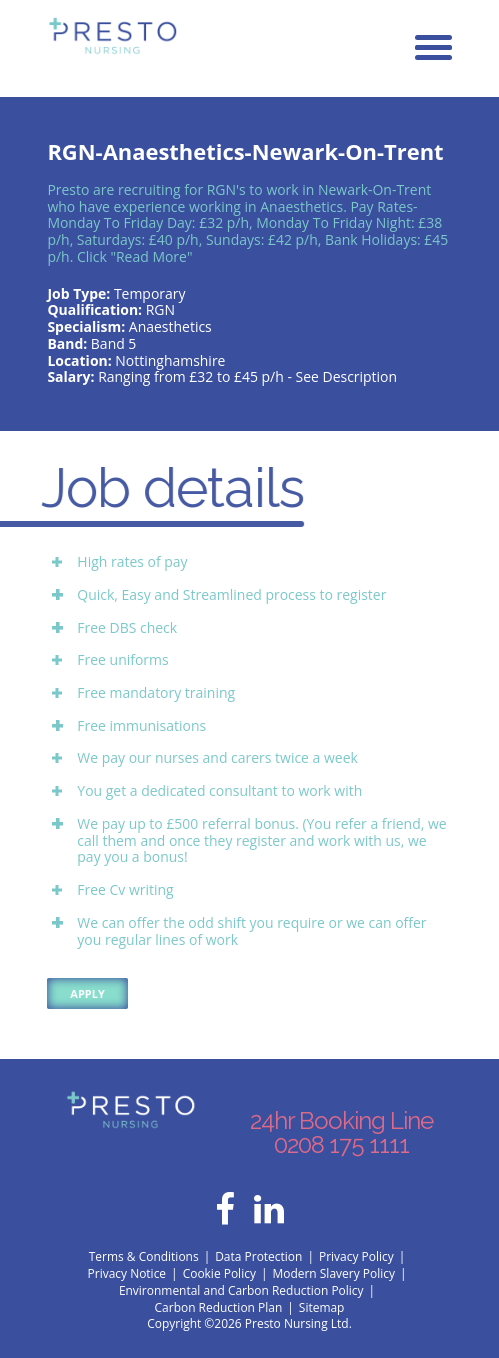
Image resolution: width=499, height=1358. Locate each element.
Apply (87, 993)
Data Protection (258, 1256)
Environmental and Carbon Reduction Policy (241, 1290)
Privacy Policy (356, 1256)
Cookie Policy (219, 1273)
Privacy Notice (127, 1273)
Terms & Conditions (144, 1256)
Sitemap (322, 1307)
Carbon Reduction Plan (219, 1307)
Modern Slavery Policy (333, 1273)
